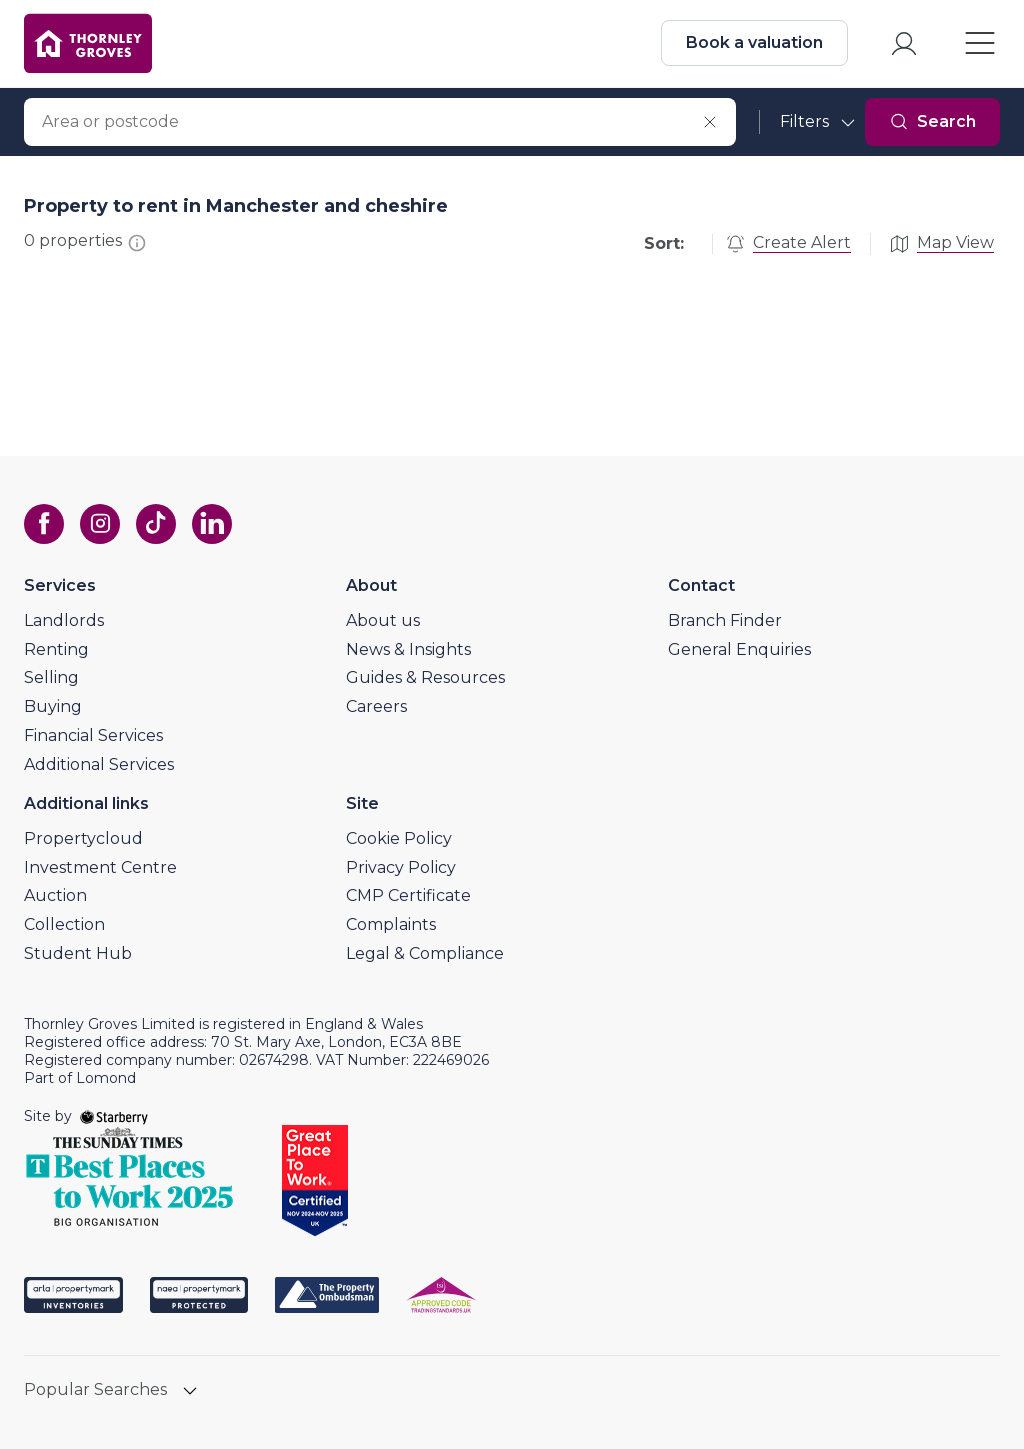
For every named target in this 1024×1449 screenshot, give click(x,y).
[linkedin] (212, 524)
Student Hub (78, 953)
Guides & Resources (425, 677)
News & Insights (408, 649)
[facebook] (44, 524)
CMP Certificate (408, 895)
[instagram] (100, 524)
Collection (64, 924)
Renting (56, 649)
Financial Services (93, 735)
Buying (53, 706)
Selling (51, 677)
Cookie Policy (399, 838)
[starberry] (114, 1116)
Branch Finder (725, 620)
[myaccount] (904, 43)
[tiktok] (156, 524)
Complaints (391, 924)
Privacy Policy (401, 867)
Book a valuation (754, 42)
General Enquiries (739, 649)
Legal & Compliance (425, 953)
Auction (55, 895)
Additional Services (99, 764)
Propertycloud (83, 838)
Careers (376, 706)
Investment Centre (100, 867)
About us (383, 620)
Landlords (64, 620)
